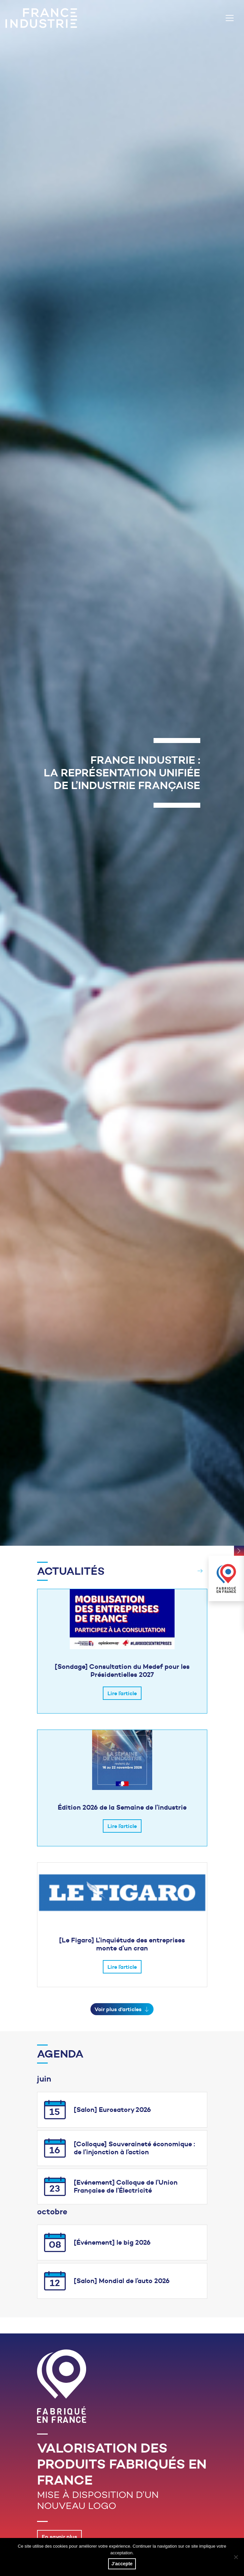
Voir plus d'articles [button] (122, 2009)
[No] (235, 2557)
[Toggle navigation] (230, 18)
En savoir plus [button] (59, 2536)
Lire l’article (122, 1693)
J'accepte (122, 2563)
